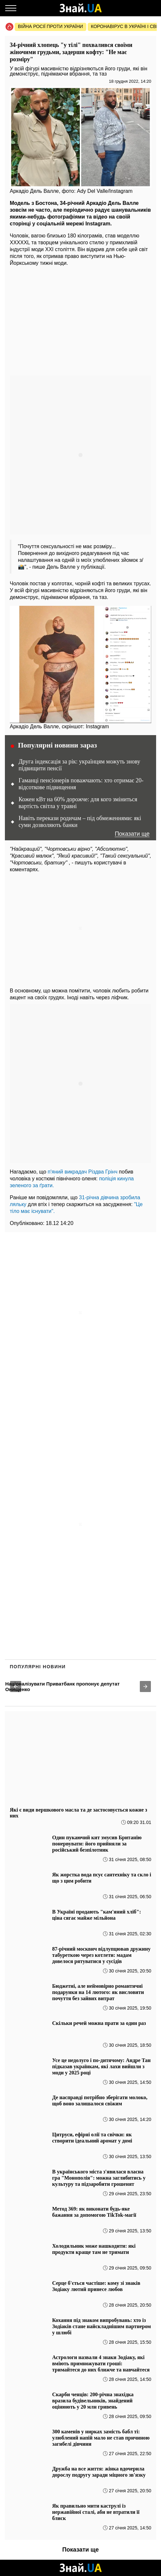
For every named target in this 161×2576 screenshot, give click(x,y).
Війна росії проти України (50, 26)
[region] (80, 322)
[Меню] (10, 8)
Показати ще (132, 834)
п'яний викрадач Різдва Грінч (82, 1171)
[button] (15, 1686)
